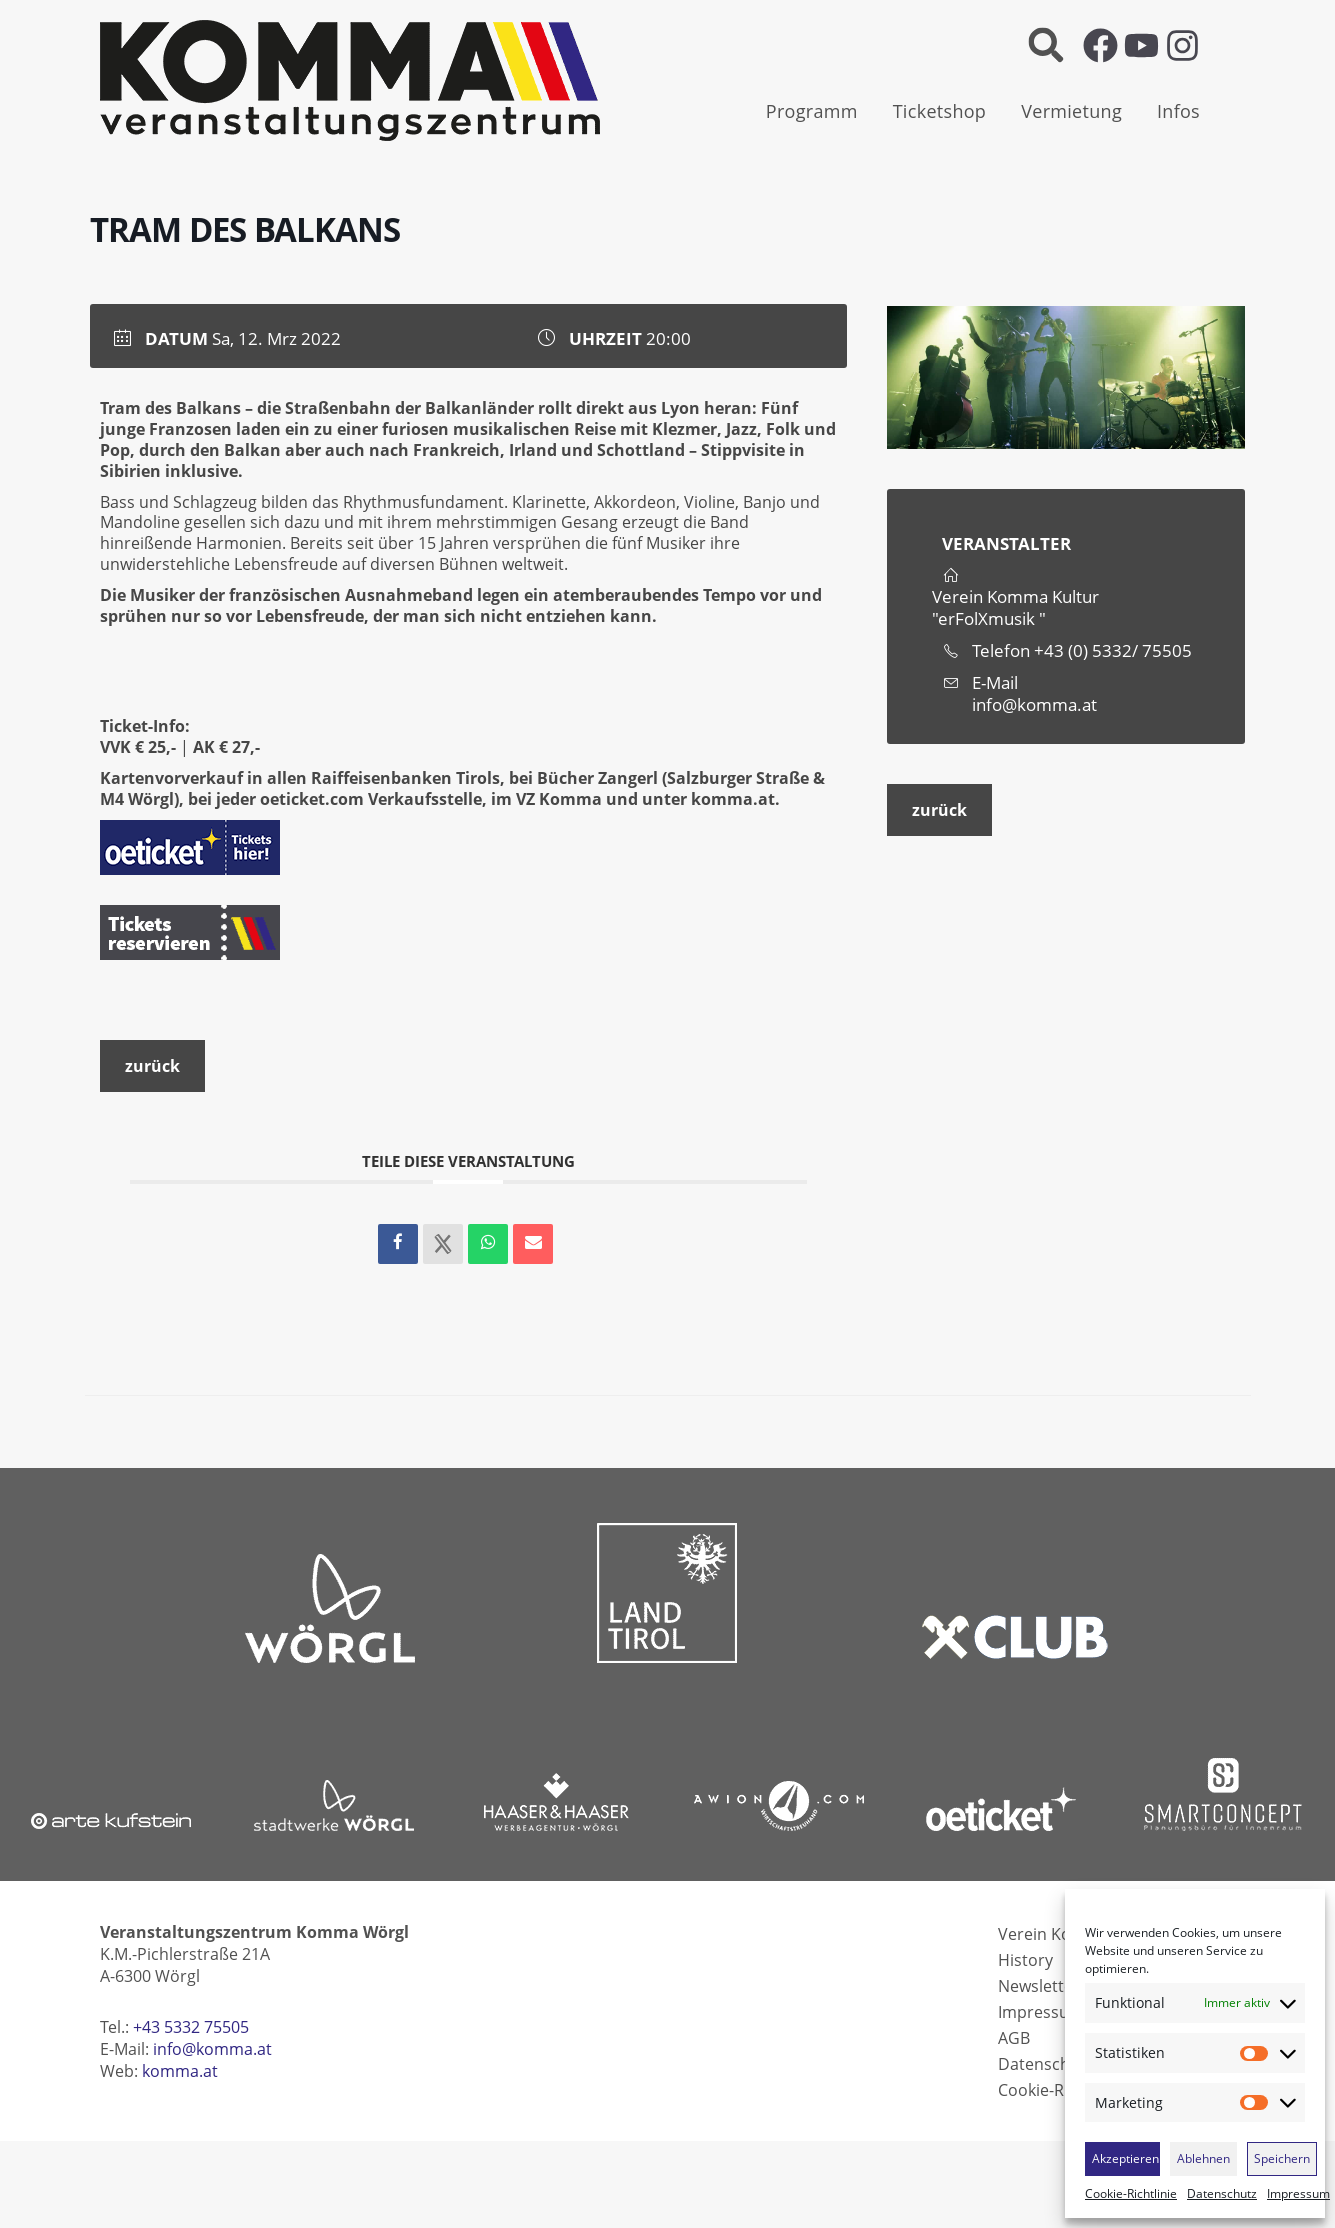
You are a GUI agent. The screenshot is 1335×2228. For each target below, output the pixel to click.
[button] (1045, 45)
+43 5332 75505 (191, 2027)
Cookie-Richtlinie (1131, 2194)
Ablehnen (1203, 2158)
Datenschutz (1222, 2194)
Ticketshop (940, 111)
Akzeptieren (1125, 2158)
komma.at (733, 799)
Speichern (1282, 2158)
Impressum (1298, 2194)
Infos (1178, 111)
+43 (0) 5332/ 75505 (1113, 650)
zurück (939, 810)
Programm (812, 111)
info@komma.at (1034, 705)
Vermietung (1071, 111)
